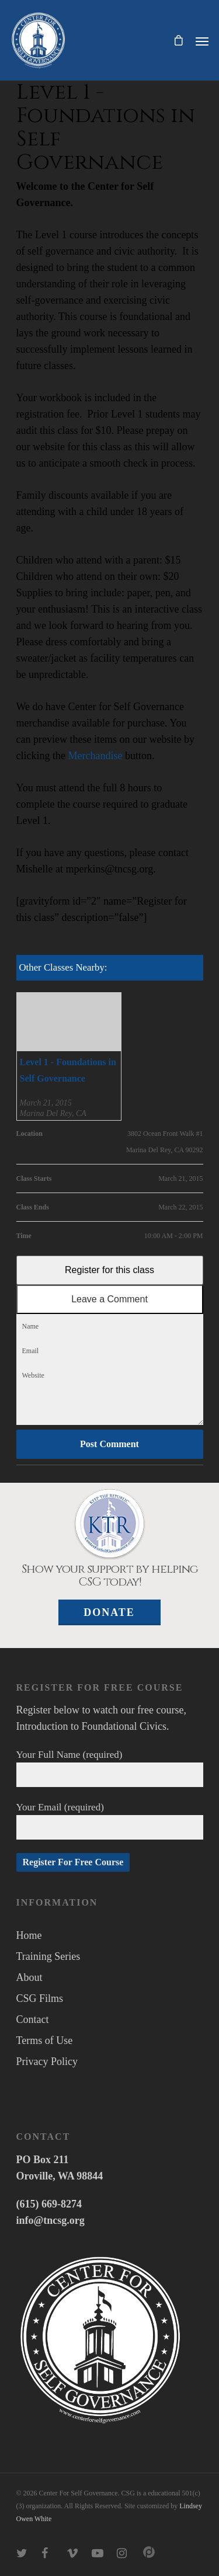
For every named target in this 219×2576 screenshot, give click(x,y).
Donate (109, 1612)
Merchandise (95, 756)
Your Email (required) (109, 1821)
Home (29, 1935)
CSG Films (40, 1998)
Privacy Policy (47, 2061)
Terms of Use (44, 2040)
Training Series (48, 1956)
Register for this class (109, 1270)
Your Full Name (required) (109, 1768)
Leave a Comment (109, 1299)
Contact (32, 2019)
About (29, 1977)
